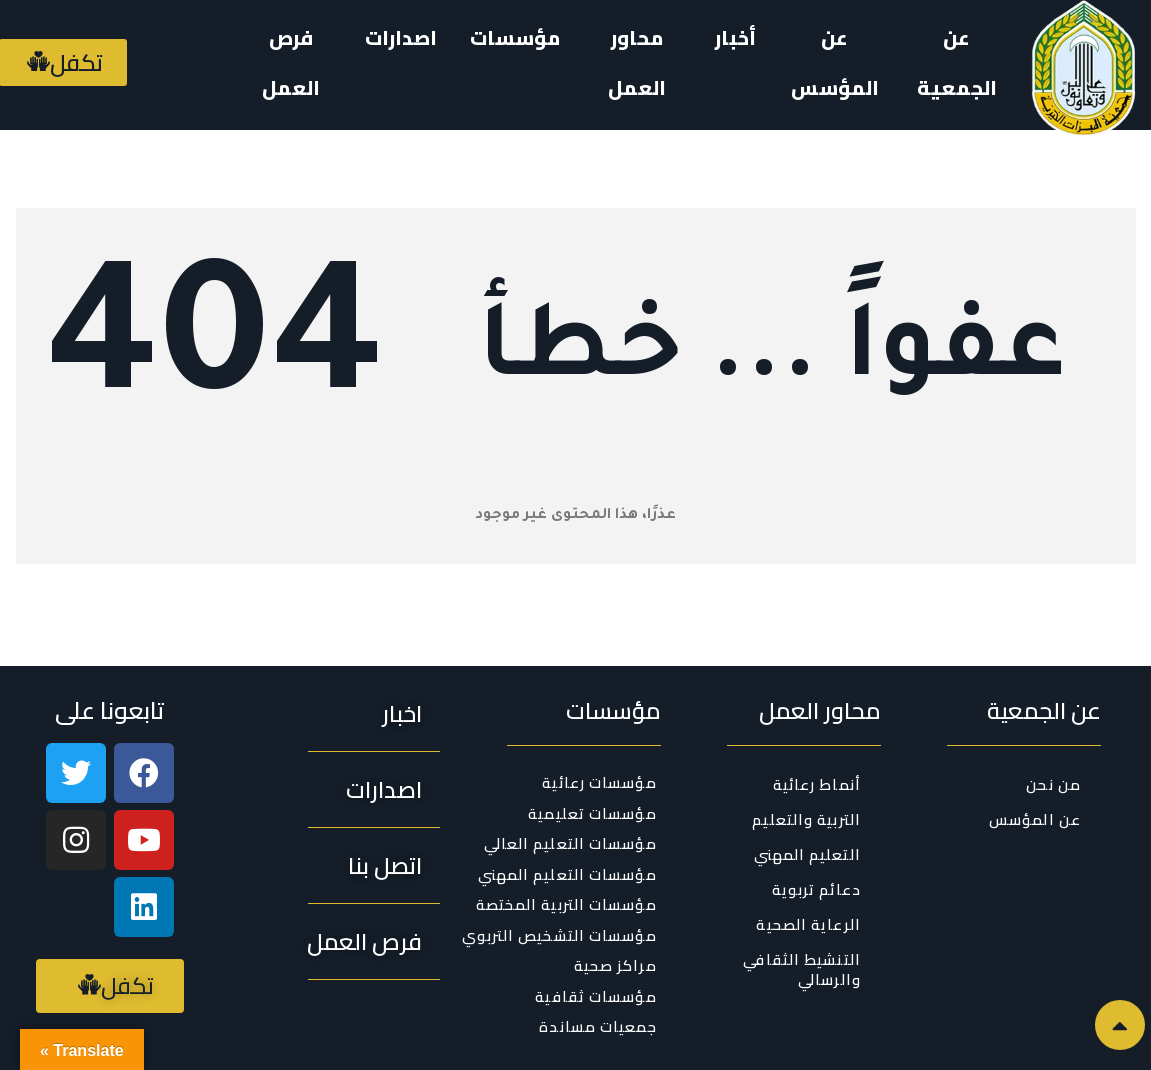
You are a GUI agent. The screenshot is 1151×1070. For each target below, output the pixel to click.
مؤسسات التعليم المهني (567, 875)
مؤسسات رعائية (599, 783)
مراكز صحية (615, 966)
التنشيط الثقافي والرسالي (802, 969)
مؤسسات (515, 37)
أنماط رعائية (817, 784)
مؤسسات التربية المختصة (566, 905)
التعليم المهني (807, 854)
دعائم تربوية (816, 889)
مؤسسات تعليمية (592, 814)
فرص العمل (291, 62)
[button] (402, 713)
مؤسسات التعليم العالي (570, 844)
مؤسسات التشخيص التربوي (559, 936)
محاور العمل (637, 62)
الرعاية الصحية (808, 924)
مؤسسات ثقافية (595, 997)
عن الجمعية (957, 62)
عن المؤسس (835, 62)
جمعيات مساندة (597, 1027)
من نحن (1053, 784)
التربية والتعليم (806, 819)
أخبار (735, 37)
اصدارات (401, 37)
